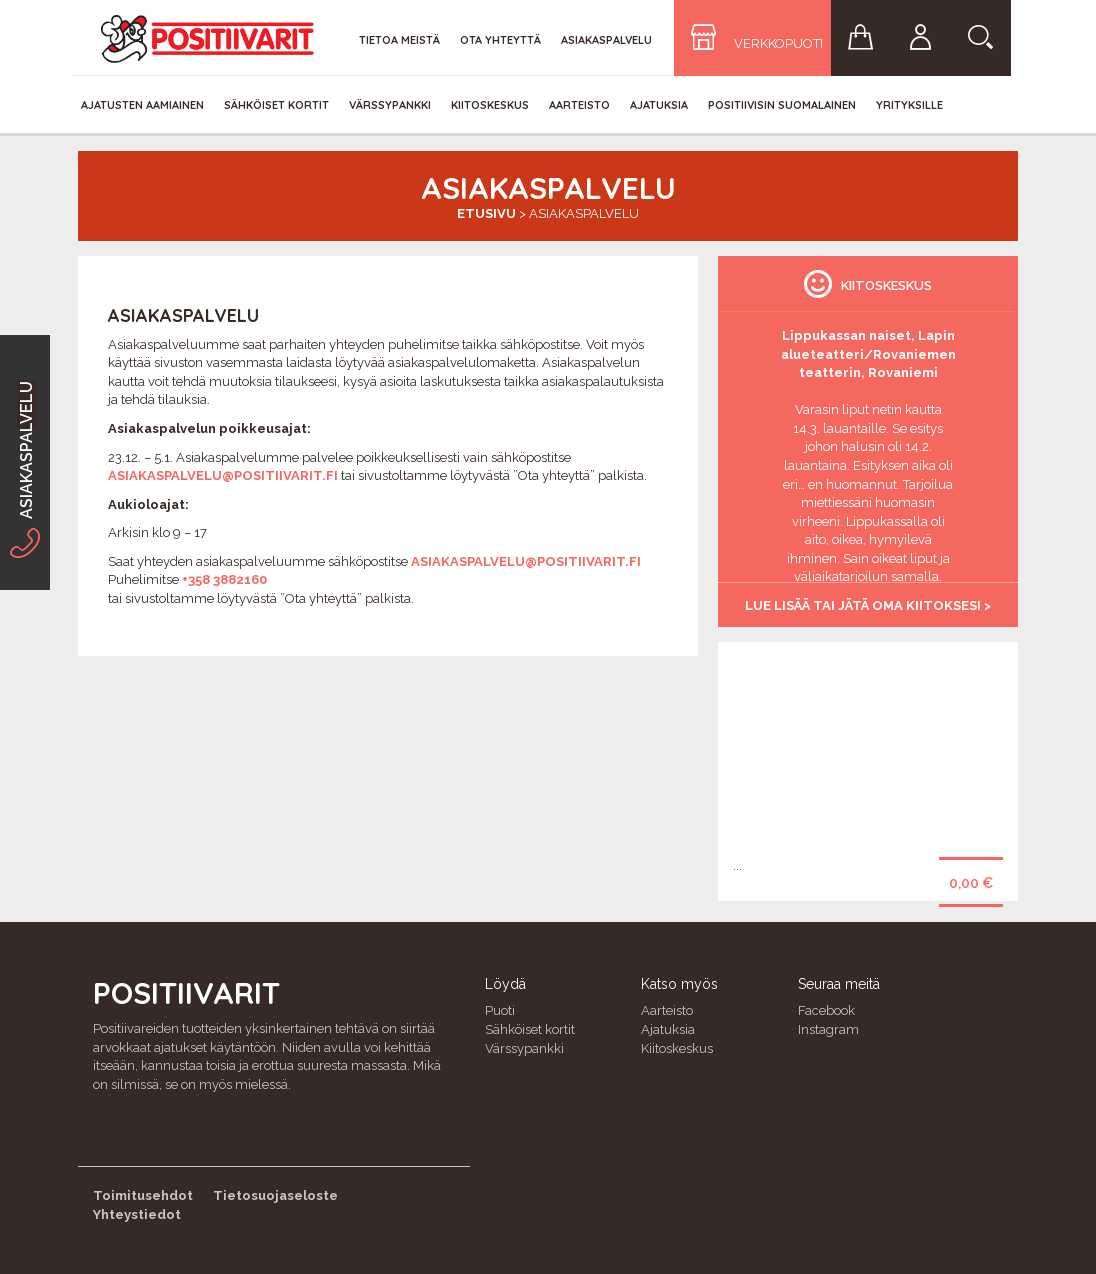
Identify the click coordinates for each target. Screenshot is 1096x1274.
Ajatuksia (659, 105)
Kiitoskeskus (490, 105)
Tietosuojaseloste (275, 1195)
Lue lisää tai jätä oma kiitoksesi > (868, 605)
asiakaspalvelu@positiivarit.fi (223, 475)
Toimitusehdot (143, 1195)
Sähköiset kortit (276, 105)
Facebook (826, 1010)
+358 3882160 (224, 579)
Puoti (500, 1010)
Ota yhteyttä (500, 40)
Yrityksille (909, 105)
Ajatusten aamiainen (142, 105)
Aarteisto (579, 105)
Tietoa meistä (399, 40)
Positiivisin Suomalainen (782, 105)
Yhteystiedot (137, 1214)
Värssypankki (390, 105)
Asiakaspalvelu (606, 40)
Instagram (828, 1029)
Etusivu (486, 213)
